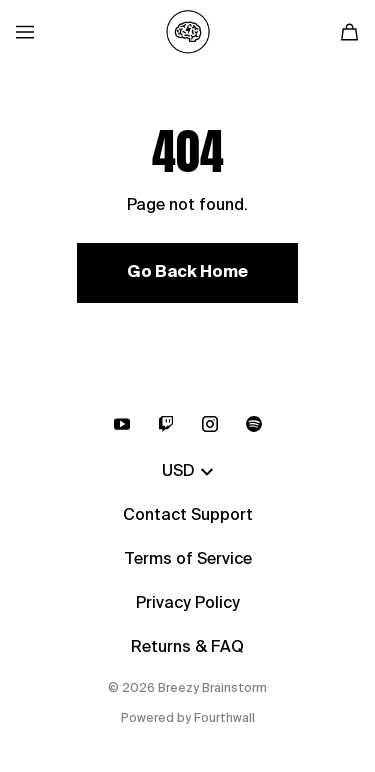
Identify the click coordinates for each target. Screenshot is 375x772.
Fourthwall (224, 719)
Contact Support (188, 516)
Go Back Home (187, 273)
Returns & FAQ (187, 648)
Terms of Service (188, 560)
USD (187, 472)
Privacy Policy (188, 604)
